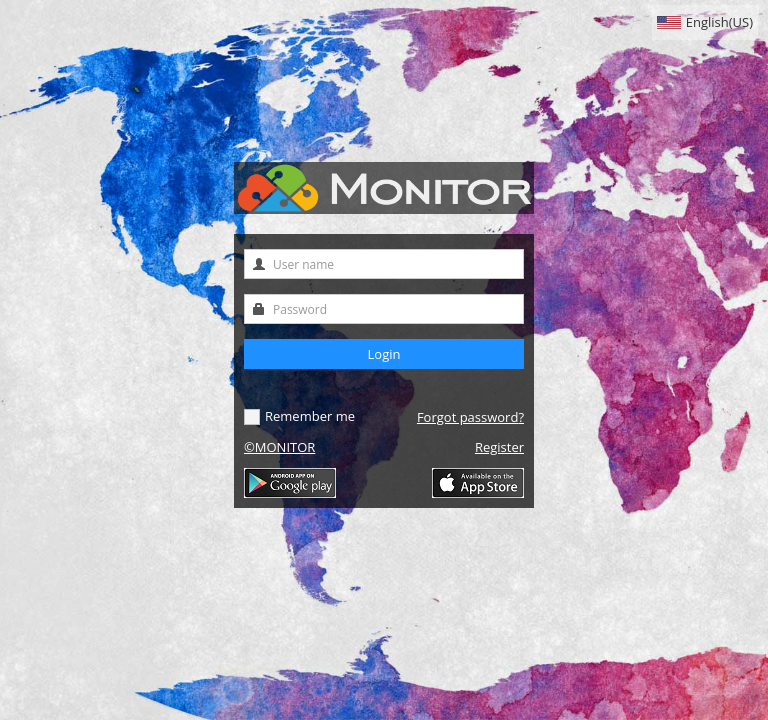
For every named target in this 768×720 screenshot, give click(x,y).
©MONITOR (279, 447)
